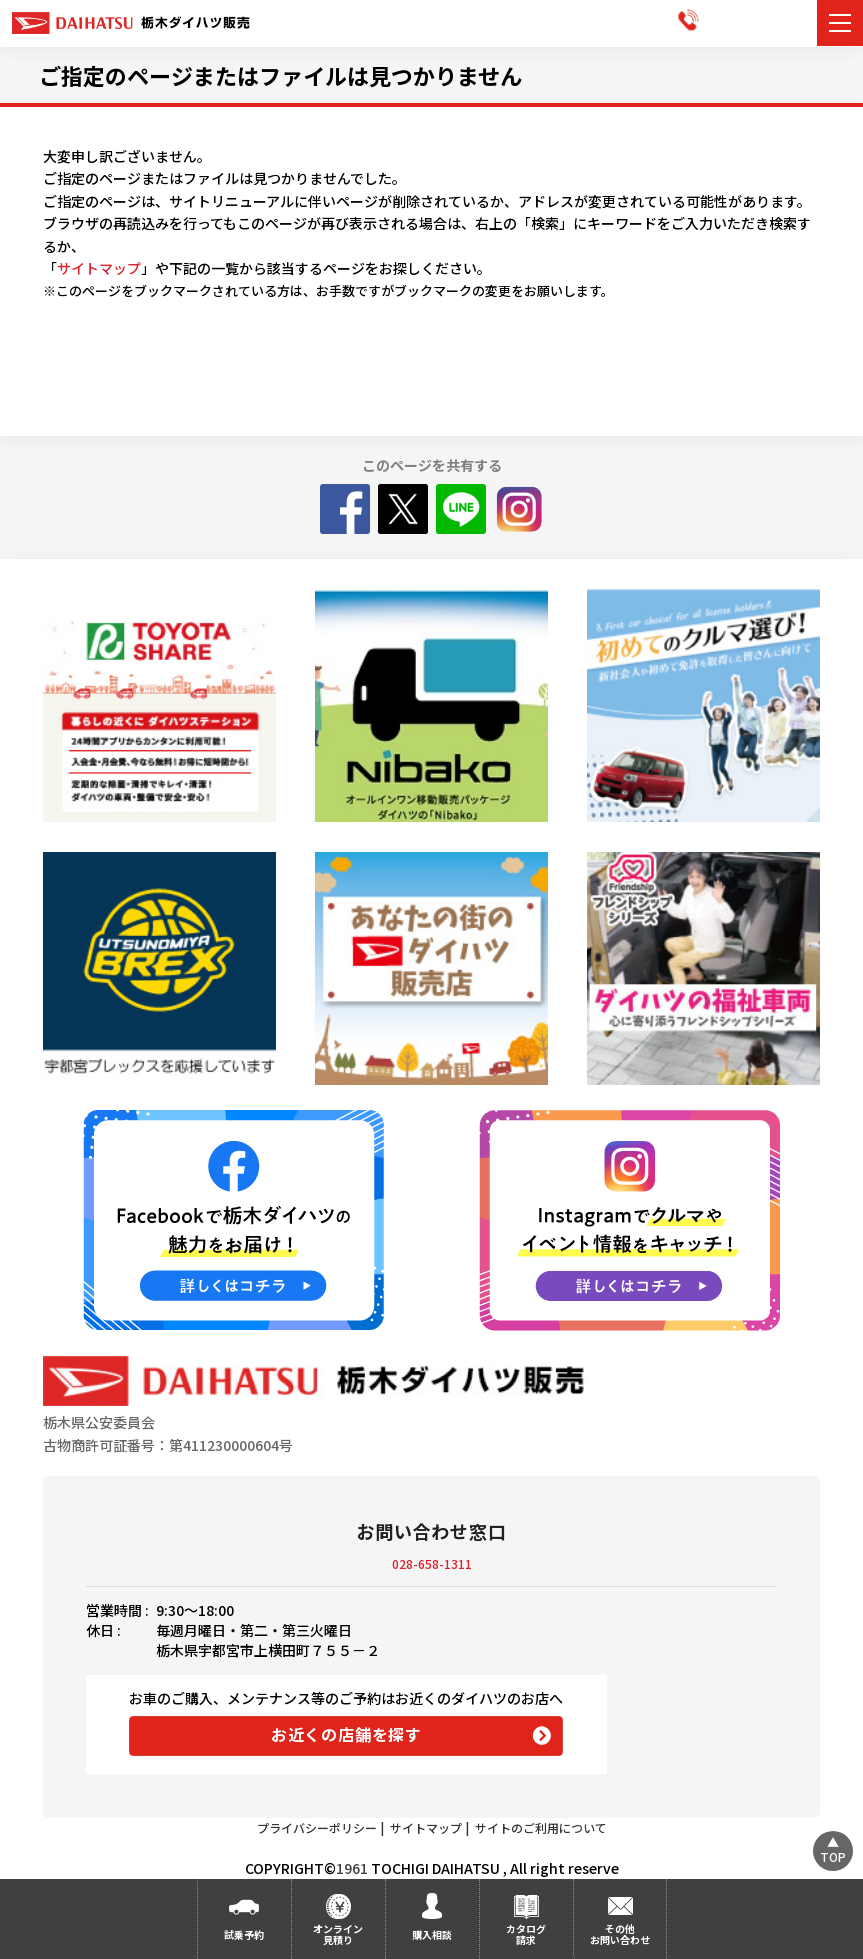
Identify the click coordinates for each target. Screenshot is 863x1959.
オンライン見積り (338, 1934)
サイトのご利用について (541, 1827)
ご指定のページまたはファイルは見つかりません (280, 75)
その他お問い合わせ (620, 1934)
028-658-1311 (432, 1563)
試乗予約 (244, 1934)
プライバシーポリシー (317, 1827)
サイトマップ (99, 268)
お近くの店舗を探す (346, 1734)
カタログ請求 (526, 1934)
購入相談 (432, 1934)
